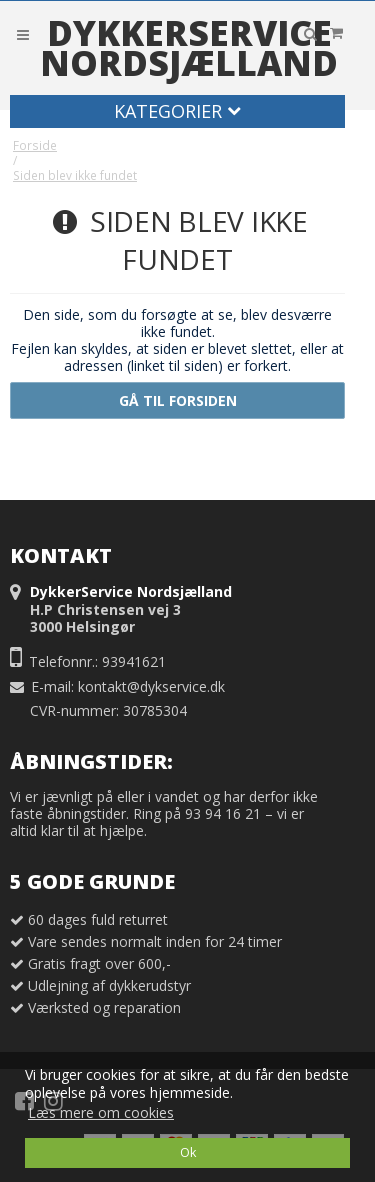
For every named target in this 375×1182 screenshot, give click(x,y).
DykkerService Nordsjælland (189, 48)
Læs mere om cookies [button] (101, 1112)
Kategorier (177, 111)
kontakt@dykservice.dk (151, 686)
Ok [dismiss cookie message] (188, 1152)
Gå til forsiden (178, 400)
